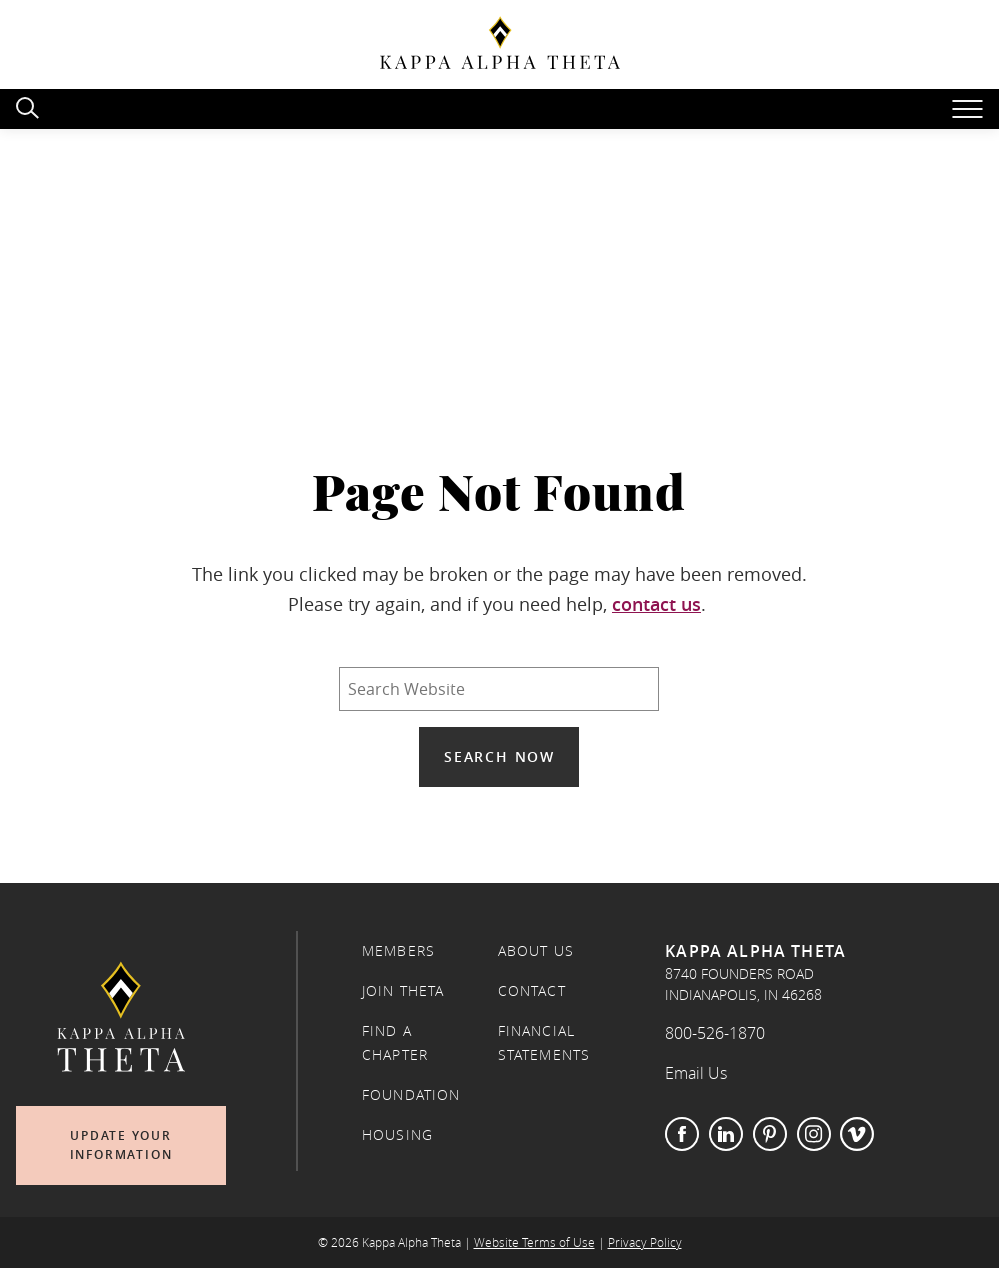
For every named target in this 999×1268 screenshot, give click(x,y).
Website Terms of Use (534, 1242)
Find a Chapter (395, 1043)
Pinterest (770, 1134)
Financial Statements (544, 1043)
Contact (532, 991)
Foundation (411, 1095)
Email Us (696, 1073)
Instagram (814, 1134)
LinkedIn (726, 1134)
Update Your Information (121, 1145)
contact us (656, 604)
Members (398, 951)
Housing (397, 1135)
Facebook (682, 1134)
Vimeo (857, 1134)
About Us (536, 951)
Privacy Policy (645, 1242)
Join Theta (403, 991)
